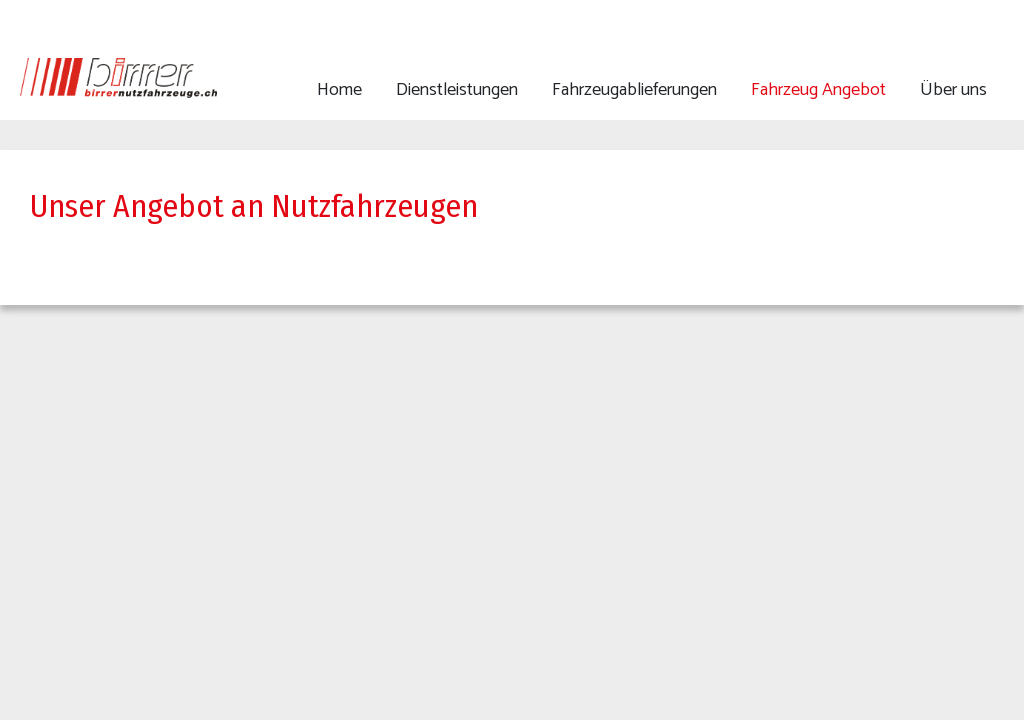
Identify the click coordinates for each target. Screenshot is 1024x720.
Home (339, 90)
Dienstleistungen (457, 90)
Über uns (953, 90)
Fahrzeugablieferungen (634, 90)
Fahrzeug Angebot (818, 90)
